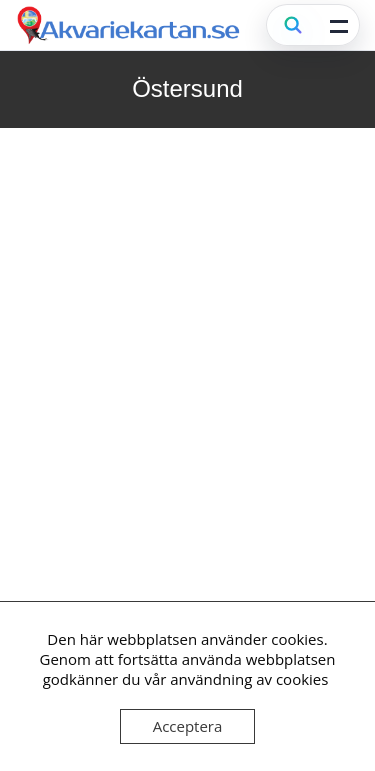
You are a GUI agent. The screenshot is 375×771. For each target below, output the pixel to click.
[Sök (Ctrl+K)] (293, 25)
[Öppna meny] (339, 25)
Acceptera (188, 726)
